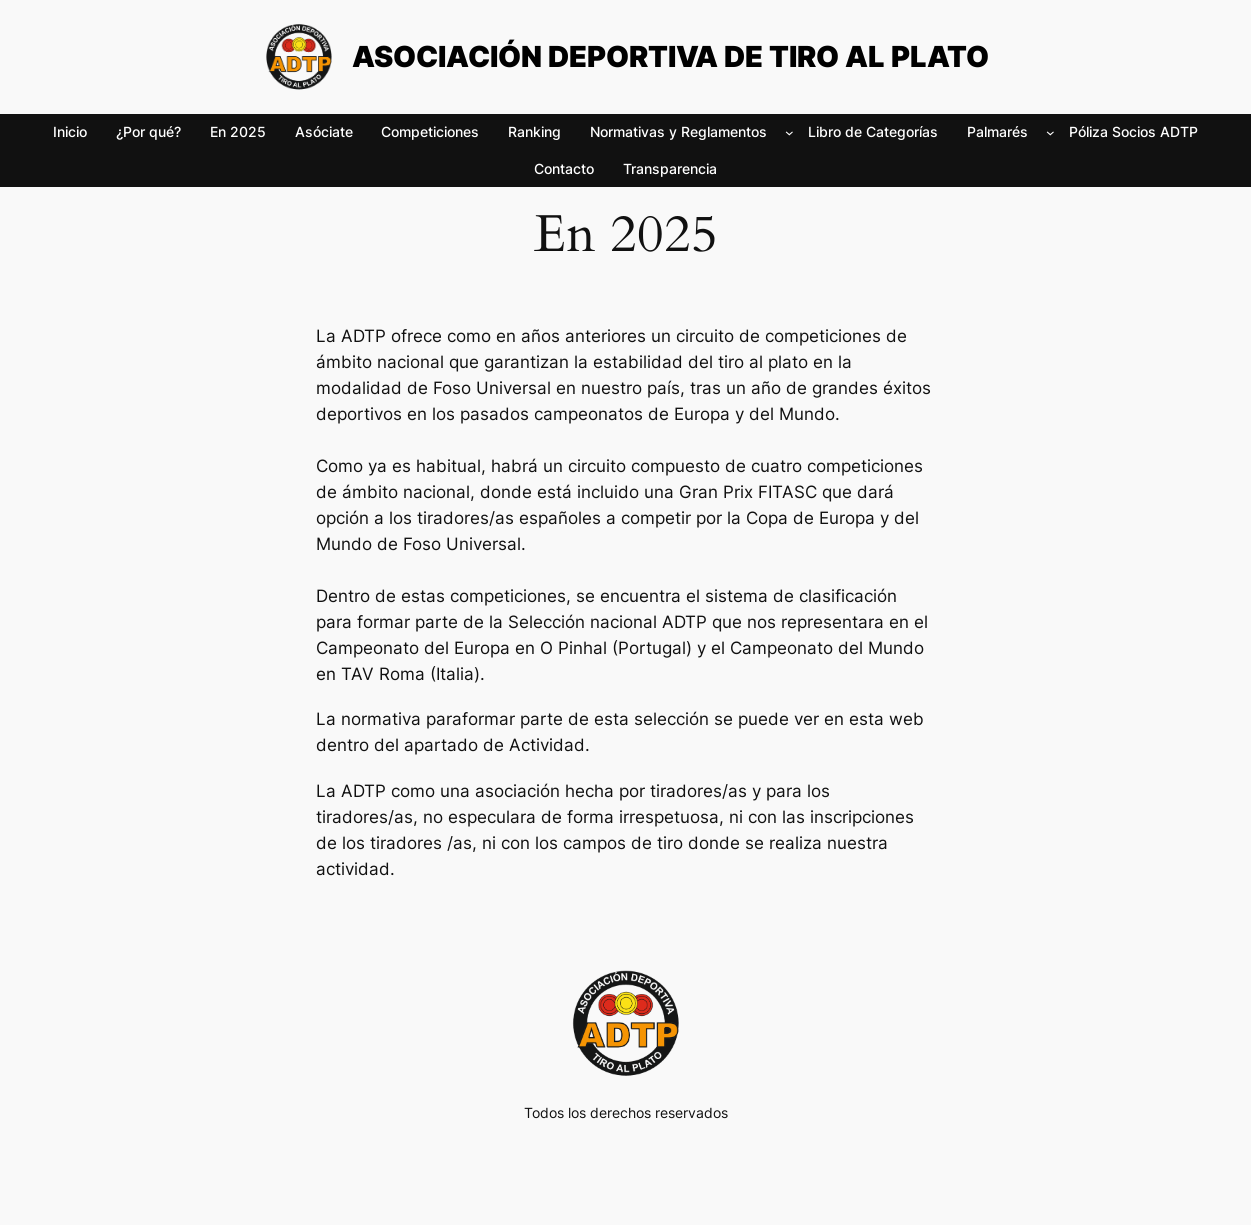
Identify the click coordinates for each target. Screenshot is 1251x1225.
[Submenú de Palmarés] (1050, 132)
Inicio (70, 131)
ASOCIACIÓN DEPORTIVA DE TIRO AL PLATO (670, 56)
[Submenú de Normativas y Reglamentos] (789, 132)
